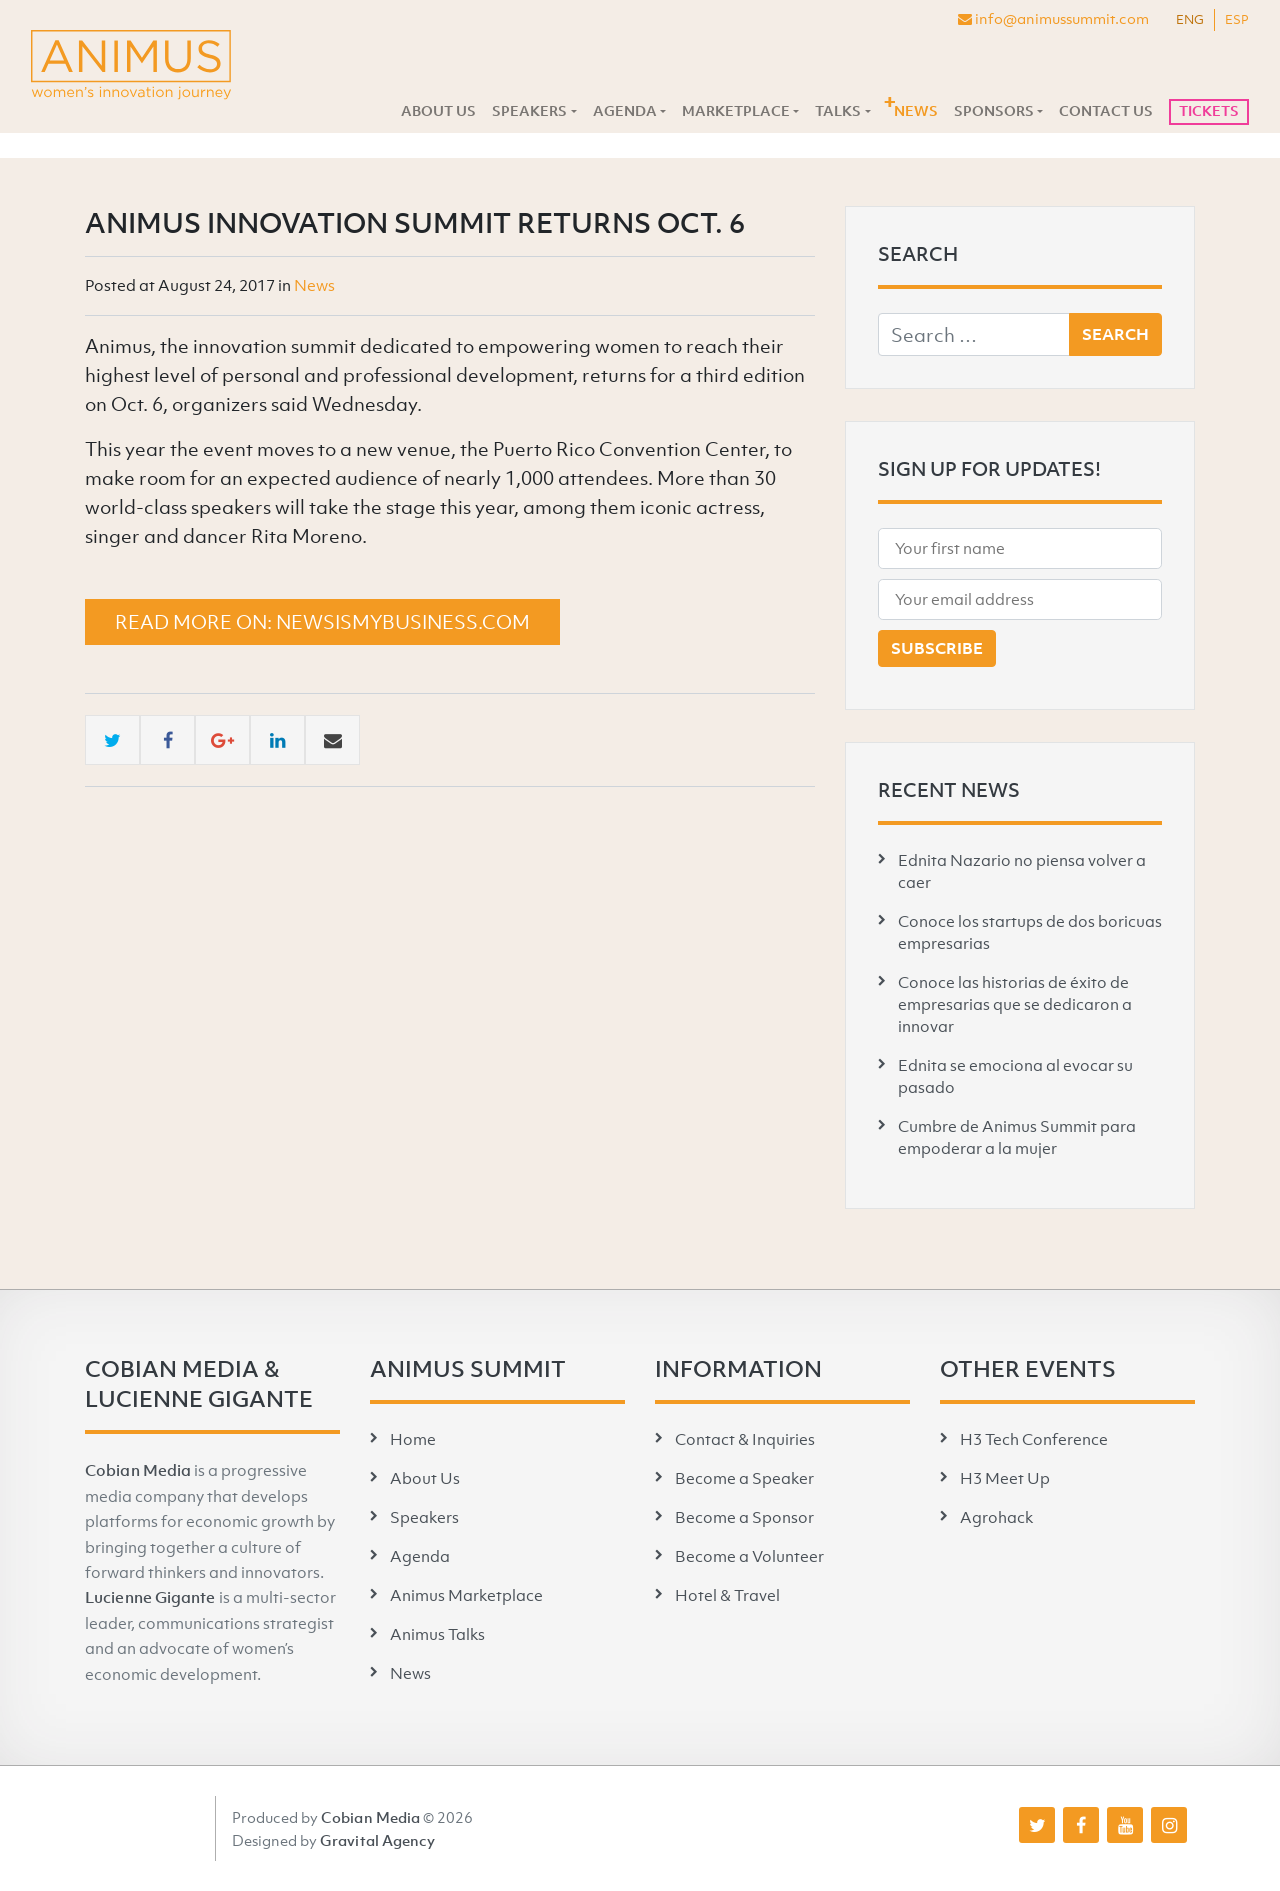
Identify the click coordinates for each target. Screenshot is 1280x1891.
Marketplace (736, 111)
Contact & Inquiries (745, 1439)
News (916, 111)
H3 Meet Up (1005, 1478)
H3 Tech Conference (1034, 1439)
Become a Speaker (744, 1478)
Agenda (625, 111)
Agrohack (996, 1517)
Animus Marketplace (466, 1595)
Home (413, 1439)
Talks (838, 111)
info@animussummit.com (1053, 18)
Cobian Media (138, 1470)
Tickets (1209, 111)
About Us (438, 111)
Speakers (529, 111)
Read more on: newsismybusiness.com (322, 622)
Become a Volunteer (749, 1556)
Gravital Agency (378, 1840)
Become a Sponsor (744, 1517)
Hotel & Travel (727, 1595)
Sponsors (994, 111)
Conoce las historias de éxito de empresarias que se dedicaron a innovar (1015, 1004)
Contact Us (1106, 111)
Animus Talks (437, 1634)
